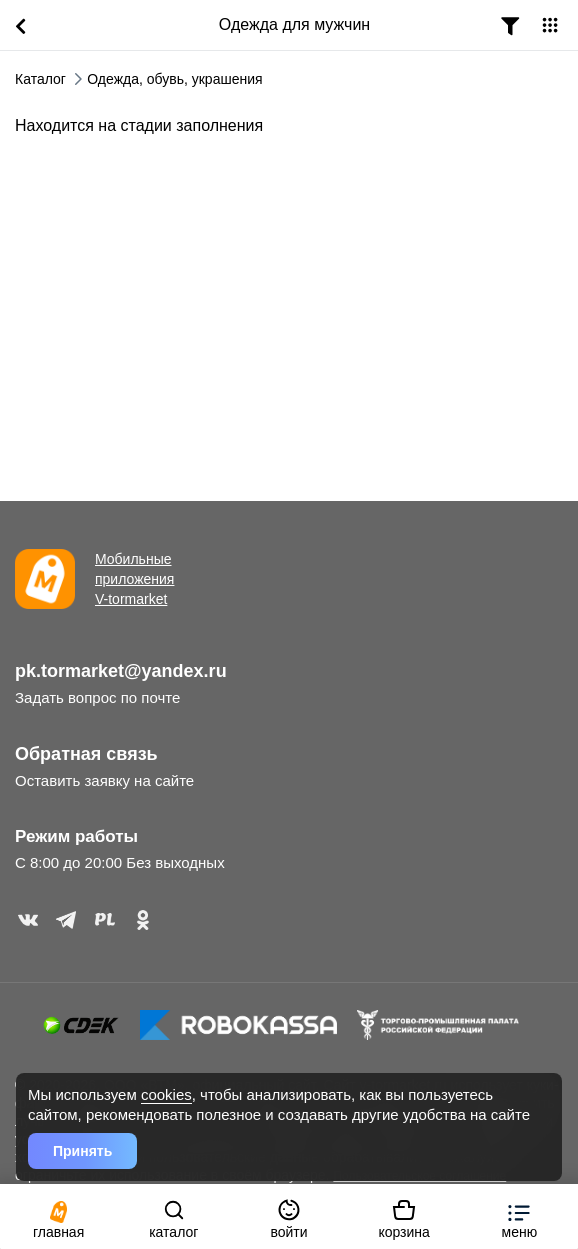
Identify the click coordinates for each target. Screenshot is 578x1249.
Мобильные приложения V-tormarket (134, 579)
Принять (82, 1151)
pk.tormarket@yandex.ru (121, 671)
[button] (519, 1216)
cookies (166, 1094)
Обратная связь (86, 754)
